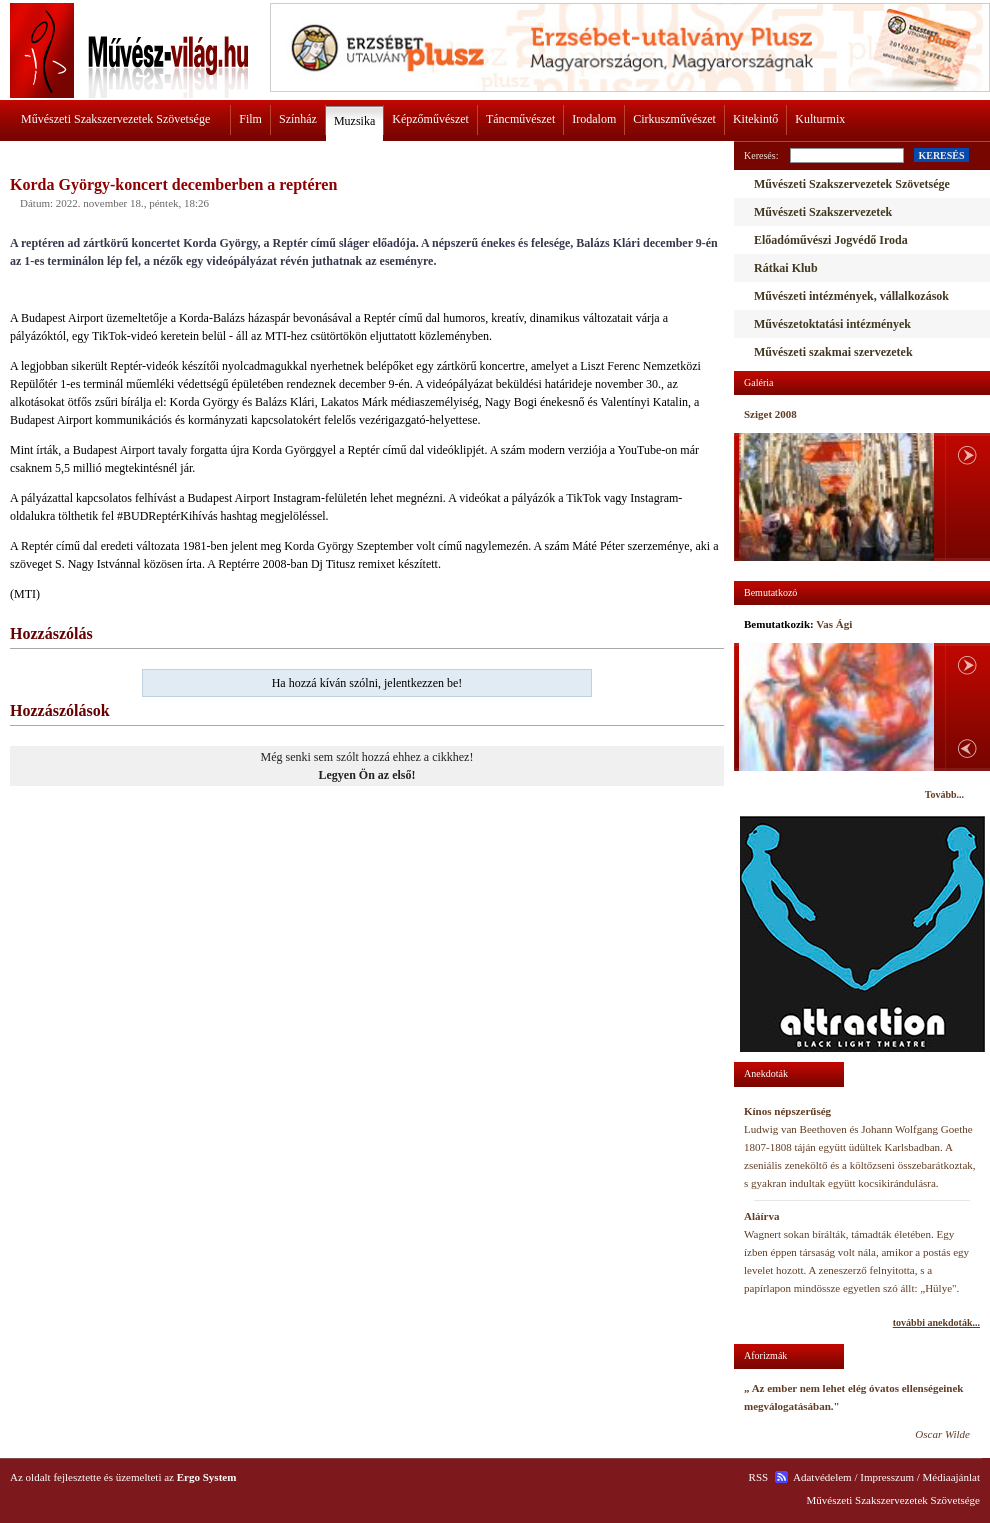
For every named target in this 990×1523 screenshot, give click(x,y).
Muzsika (354, 121)
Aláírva (761, 1216)
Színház (298, 119)
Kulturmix (820, 119)
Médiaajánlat (951, 1477)
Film (250, 119)
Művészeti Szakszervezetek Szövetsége (115, 119)
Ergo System (207, 1477)
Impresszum (887, 1477)
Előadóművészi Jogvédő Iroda (831, 240)
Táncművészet (520, 119)
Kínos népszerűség (787, 1111)
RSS (759, 1477)
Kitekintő (755, 119)
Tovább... (944, 794)
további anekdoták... (936, 1322)
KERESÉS (941, 155)
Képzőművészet (430, 119)
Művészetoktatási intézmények (832, 324)
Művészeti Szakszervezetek (823, 212)
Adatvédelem (822, 1477)
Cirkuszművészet (674, 119)
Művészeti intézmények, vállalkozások (851, 296)
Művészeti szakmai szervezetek (833, 352)
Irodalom (594, 119)
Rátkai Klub (786, 268)
